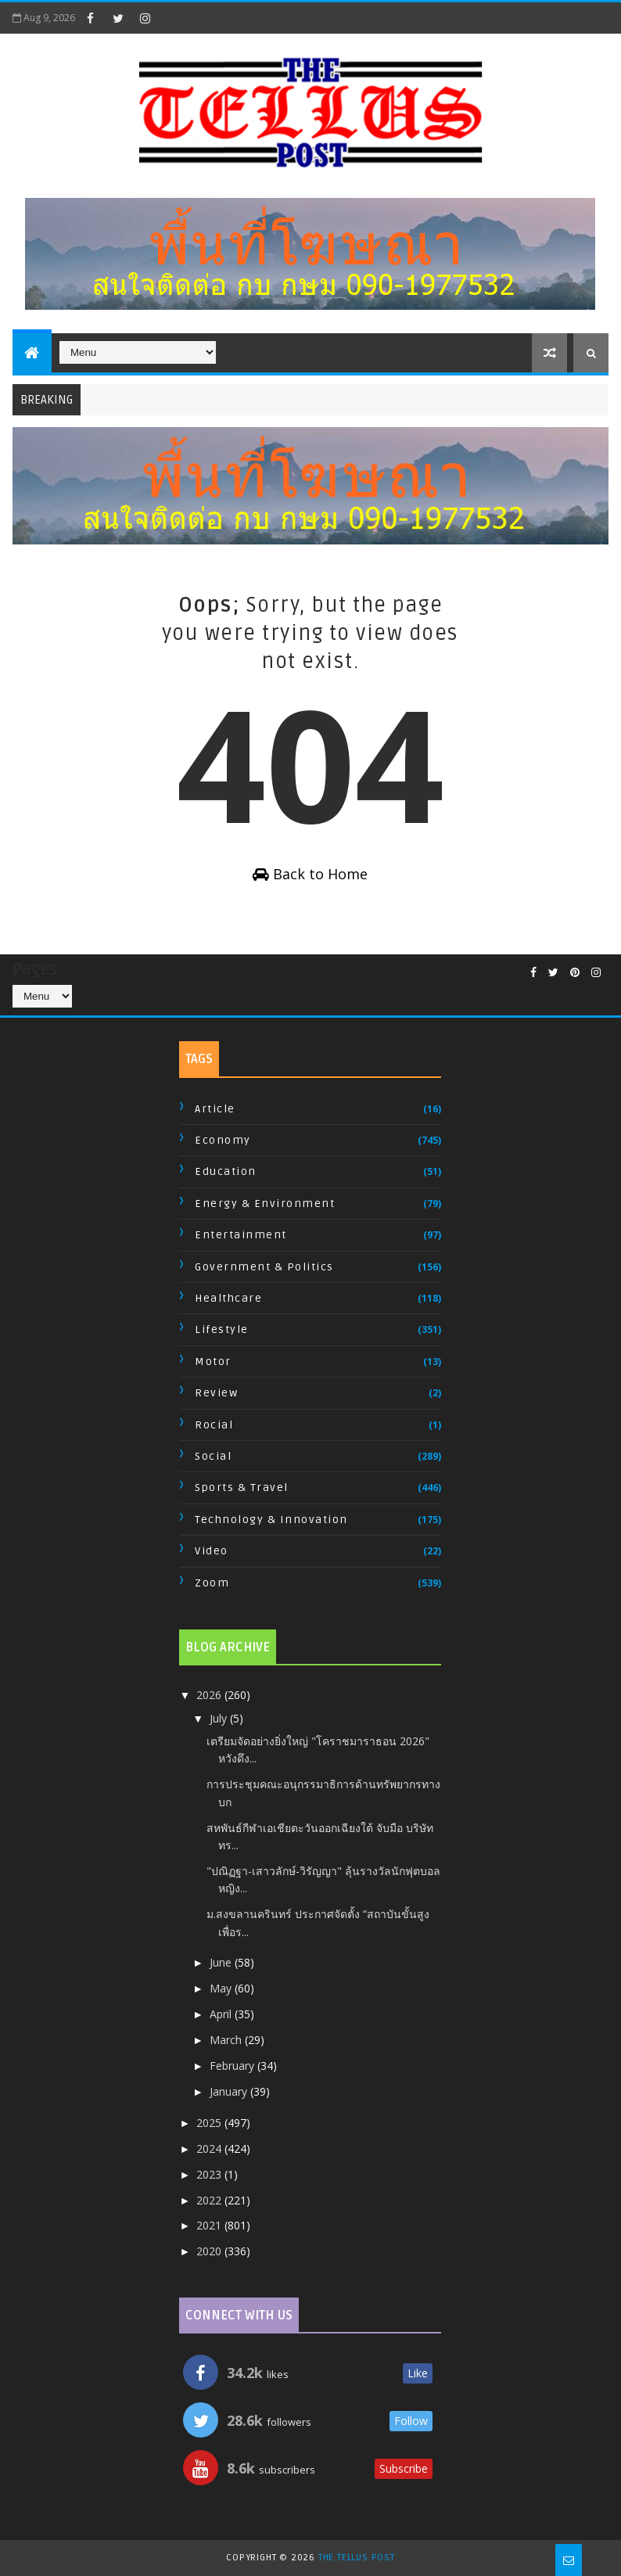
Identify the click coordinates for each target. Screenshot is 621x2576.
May (222, 1988)
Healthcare (228, 1298)
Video (211, 1550)
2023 (210, 2174)
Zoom (212, 1583)
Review (216, 1392)
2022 (210, 2200)
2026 (210, 1694)
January (230, 2091)
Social (213, 1456)
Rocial (214, 1425)
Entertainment (241, 1234)
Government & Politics (264, 1267)
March (227, 2039)
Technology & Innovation (271, 1519)
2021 (210, 2225)
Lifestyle (222, 1329)
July (220, 1718)
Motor (213, 1361)
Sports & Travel (242, 1487)
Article (215, 1109)
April (222, 2014)
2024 (210, 2148)
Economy (223, 1140)
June (222, 1962)
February (233, 2065)
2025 (210, 2122)
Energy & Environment (265, 1203)
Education (226, 1171)
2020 (210, 2251)
